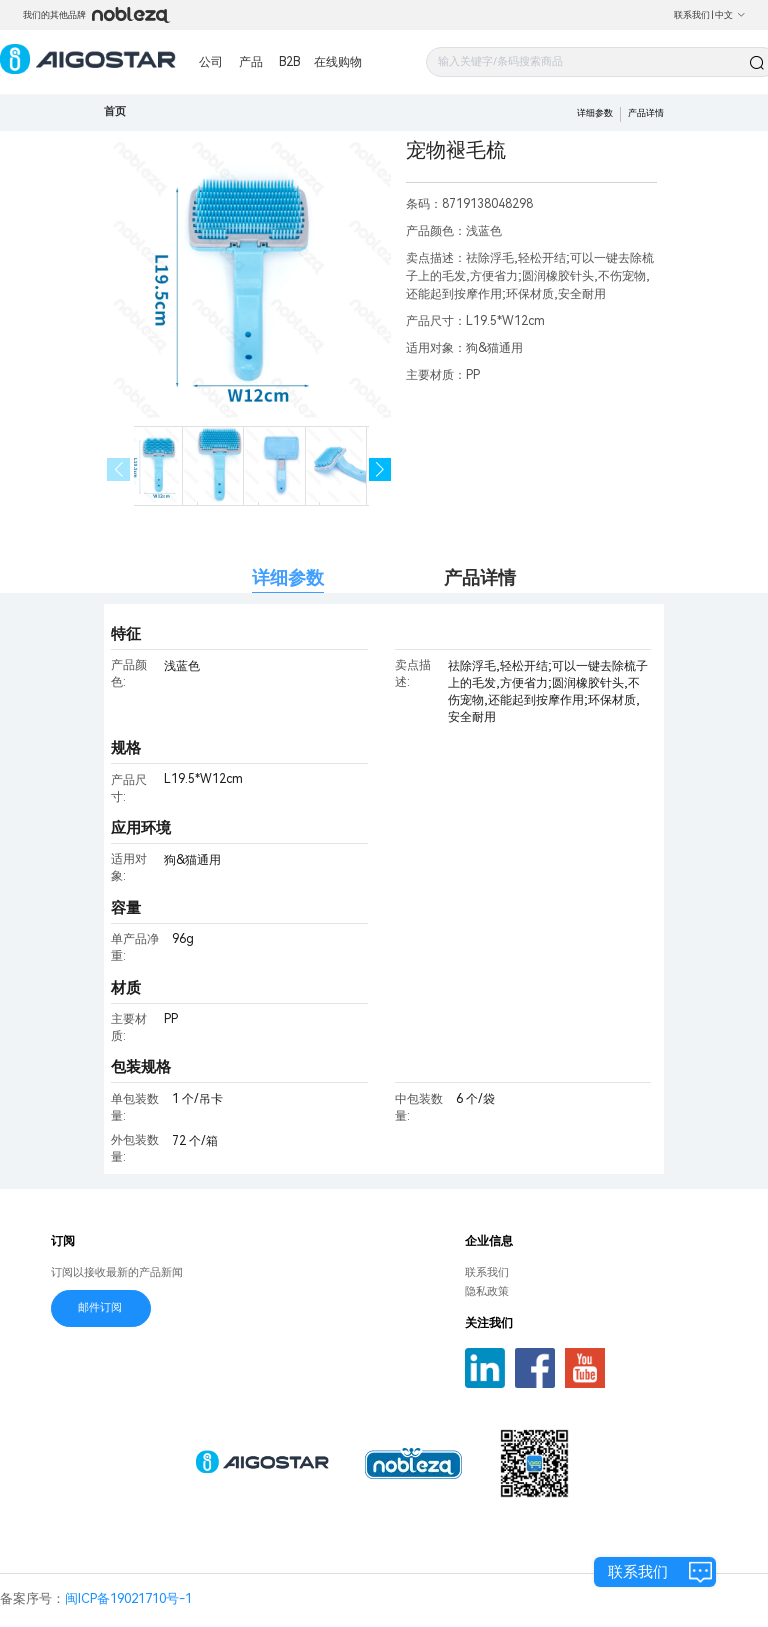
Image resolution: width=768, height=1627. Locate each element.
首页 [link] (115, 111)
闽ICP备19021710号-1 (128, 1598)
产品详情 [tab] (480, 577)
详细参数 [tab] (288, 577)
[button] (380, 469)
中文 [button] (730, 15)
